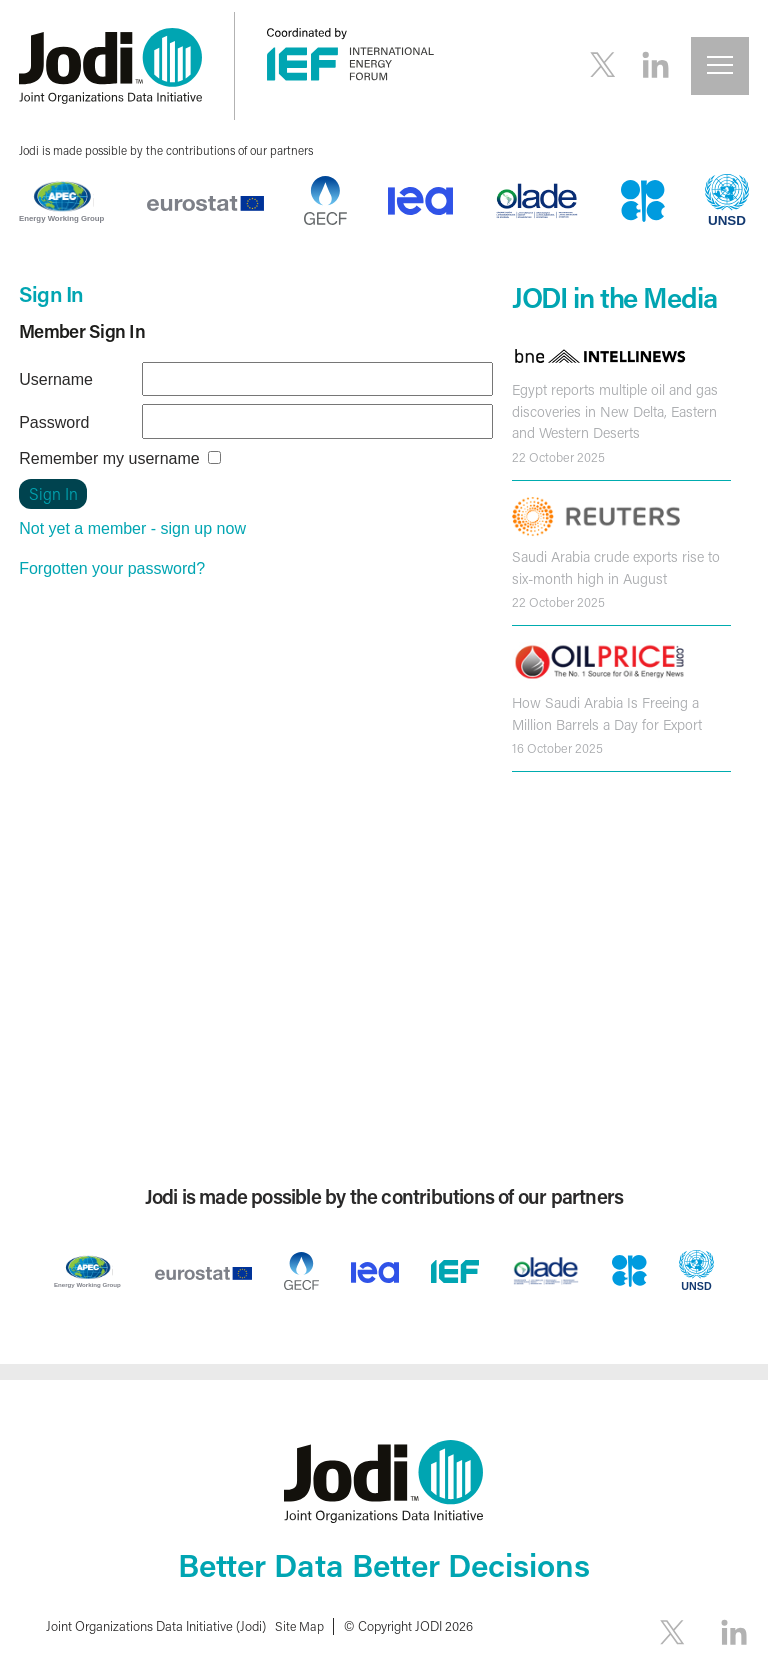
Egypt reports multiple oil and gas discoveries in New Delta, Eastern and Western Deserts (615, 411)
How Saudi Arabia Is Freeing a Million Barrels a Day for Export (607, 713)
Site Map (300, 1625)
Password (54, 422)
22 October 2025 (558, 457)
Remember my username (109, 458)
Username (56, 379)
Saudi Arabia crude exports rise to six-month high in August (616, 567)
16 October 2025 (557, 748)
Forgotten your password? (112, 568)
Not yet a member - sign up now (132, 528)
